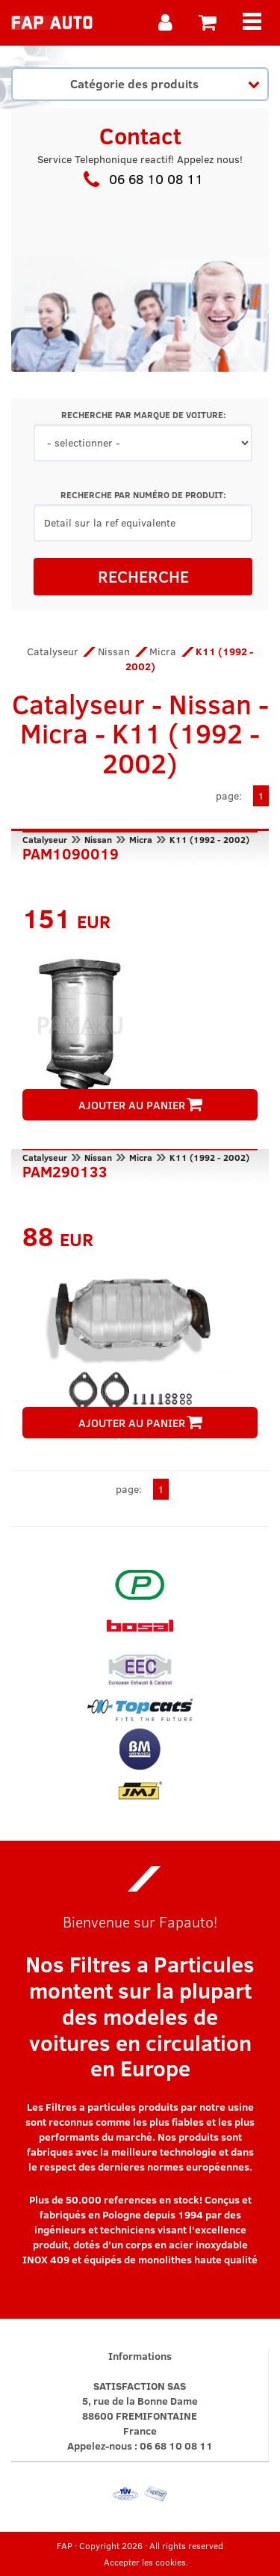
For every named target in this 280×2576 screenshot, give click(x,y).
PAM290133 (65, 1170)
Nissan (114, 651)
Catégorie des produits (165, 83)
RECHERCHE (143, 576)
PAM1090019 (70, 852)
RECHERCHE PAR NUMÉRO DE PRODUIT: (142, 494)
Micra (162, 651)
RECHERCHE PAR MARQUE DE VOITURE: (143, 414)
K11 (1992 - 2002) (209, 839)
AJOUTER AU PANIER (140, 1104)
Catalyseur (52, 651)
